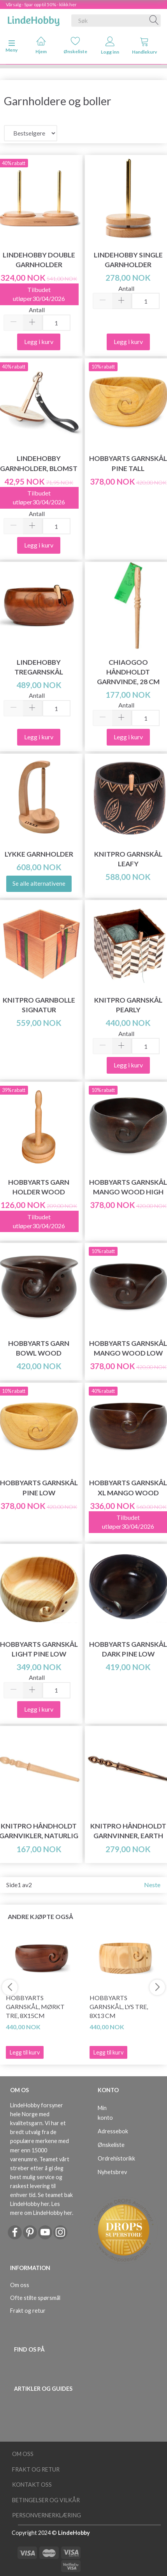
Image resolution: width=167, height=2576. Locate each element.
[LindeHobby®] (33, 19)
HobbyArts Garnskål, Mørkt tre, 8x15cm (35, 2006)
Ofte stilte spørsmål (35, 2297)
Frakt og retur (28, 2310)
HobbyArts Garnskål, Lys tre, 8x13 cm (119, 2006)
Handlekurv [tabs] (144, 46)
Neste (152, 1884)
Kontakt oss (32, 2484)
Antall (37, 309)
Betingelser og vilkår (46, 2500)
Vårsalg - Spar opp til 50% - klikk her (41, 4)
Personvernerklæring (46, 2515)
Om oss (19, 2285)
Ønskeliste (75, 45)
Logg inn (110, 46)
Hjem (41, 45)
